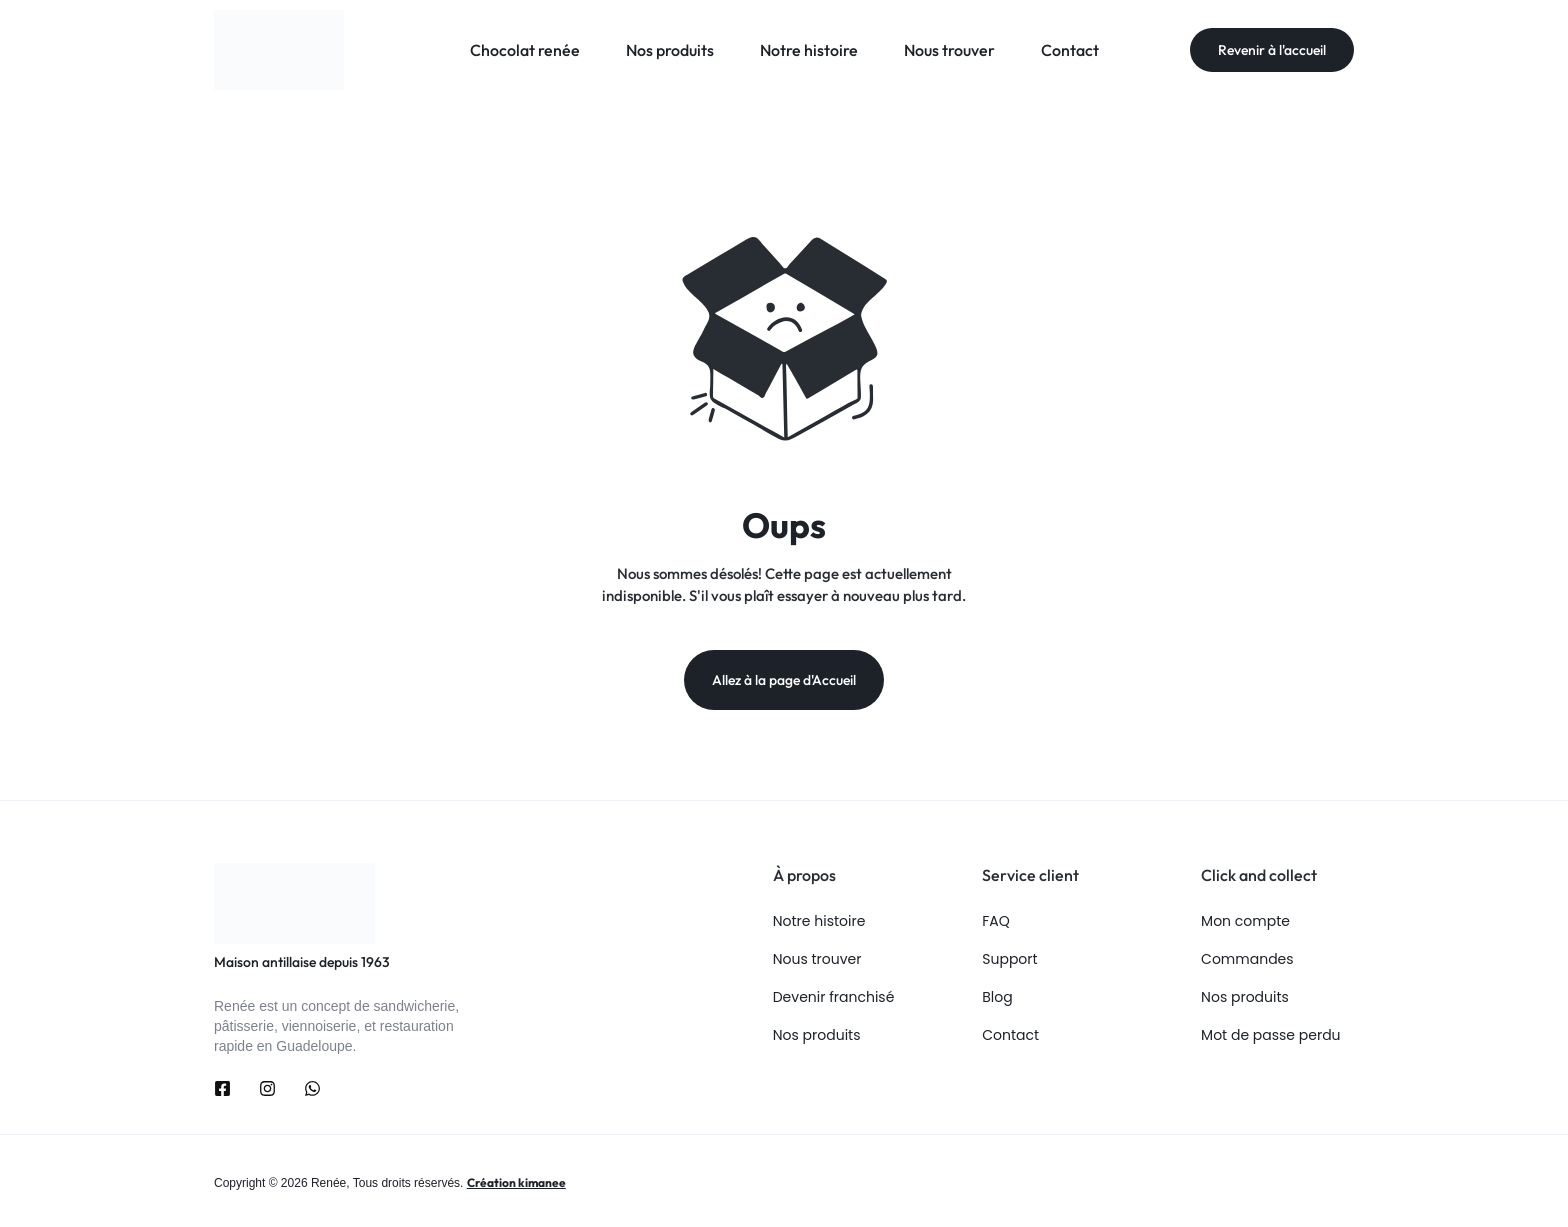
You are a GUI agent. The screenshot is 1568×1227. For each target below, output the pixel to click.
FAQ (996, 921)
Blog (997, 997)
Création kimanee (516, 1182)
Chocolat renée (525, 50)
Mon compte (1245, 921)
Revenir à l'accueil (1272, 50)
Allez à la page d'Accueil (784, 680)
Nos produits (670, 50)
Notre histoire (809, 50)
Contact (1070, 50)
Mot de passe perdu (1270, 1035)
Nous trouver (949, 50)
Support (1009, 959)
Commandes (1247, 959)
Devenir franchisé (834, 997)
